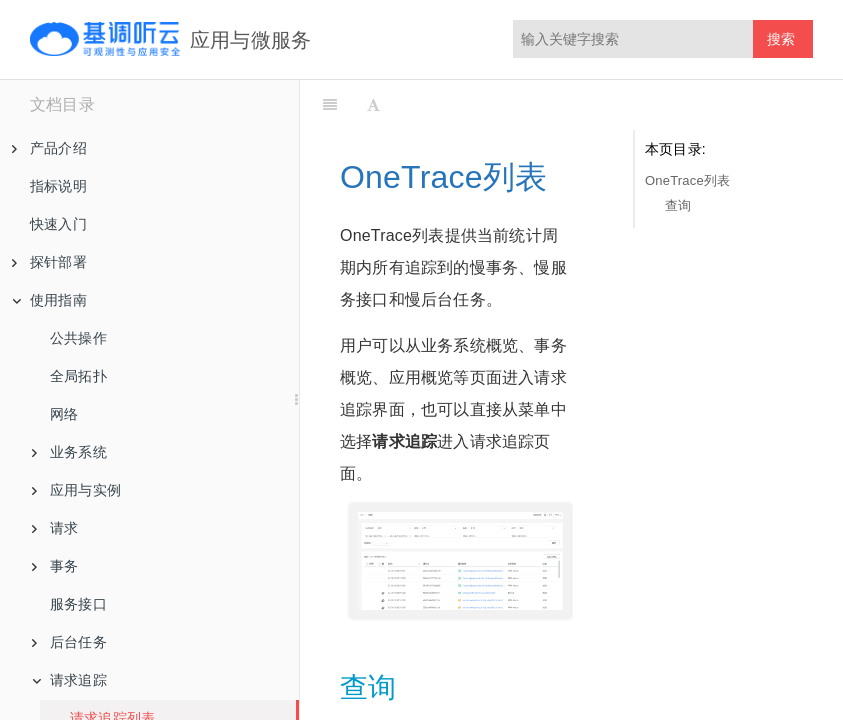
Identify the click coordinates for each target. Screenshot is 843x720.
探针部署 (49, 262)
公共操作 (78, 338)
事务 (55, 566)
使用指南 (49, 300)
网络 (64, 414)
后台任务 (69, 642)
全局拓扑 (78, 376)
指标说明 (58, 186)
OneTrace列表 (687, 180)
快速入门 (58, 224)
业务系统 (69, 452)
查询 (678, 205)
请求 (55, 528)
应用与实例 (76, 490)
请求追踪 (69, 680)
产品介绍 (49, 148)
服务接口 (78, 604)
